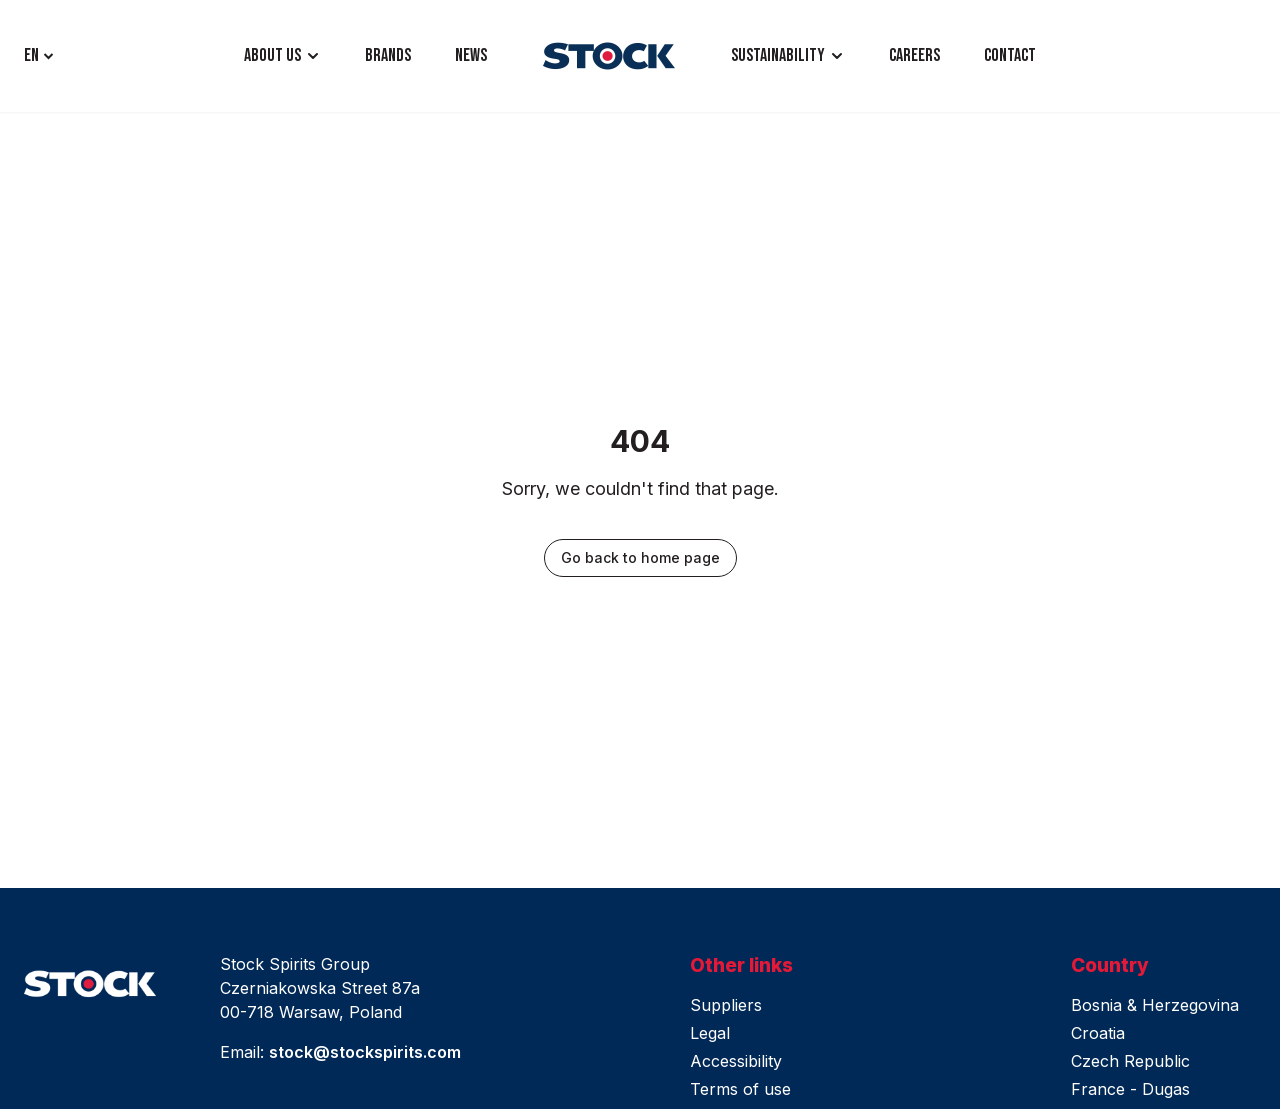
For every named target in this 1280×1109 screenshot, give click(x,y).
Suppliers (726, 1005)
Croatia (1098, 1033)
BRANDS (388, 55)
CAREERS (914, 55)
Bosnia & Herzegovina (1155, 1005)
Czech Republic (1130, 1061)
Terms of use (740, 1089)
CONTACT (1010, 55)
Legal (710, 1033)
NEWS (471, 55)
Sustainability (778, 55)
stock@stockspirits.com (365, 1052)
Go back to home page (640, 557)
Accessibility (736, 1061)
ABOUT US (272, 55)
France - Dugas (1130, 1089)
